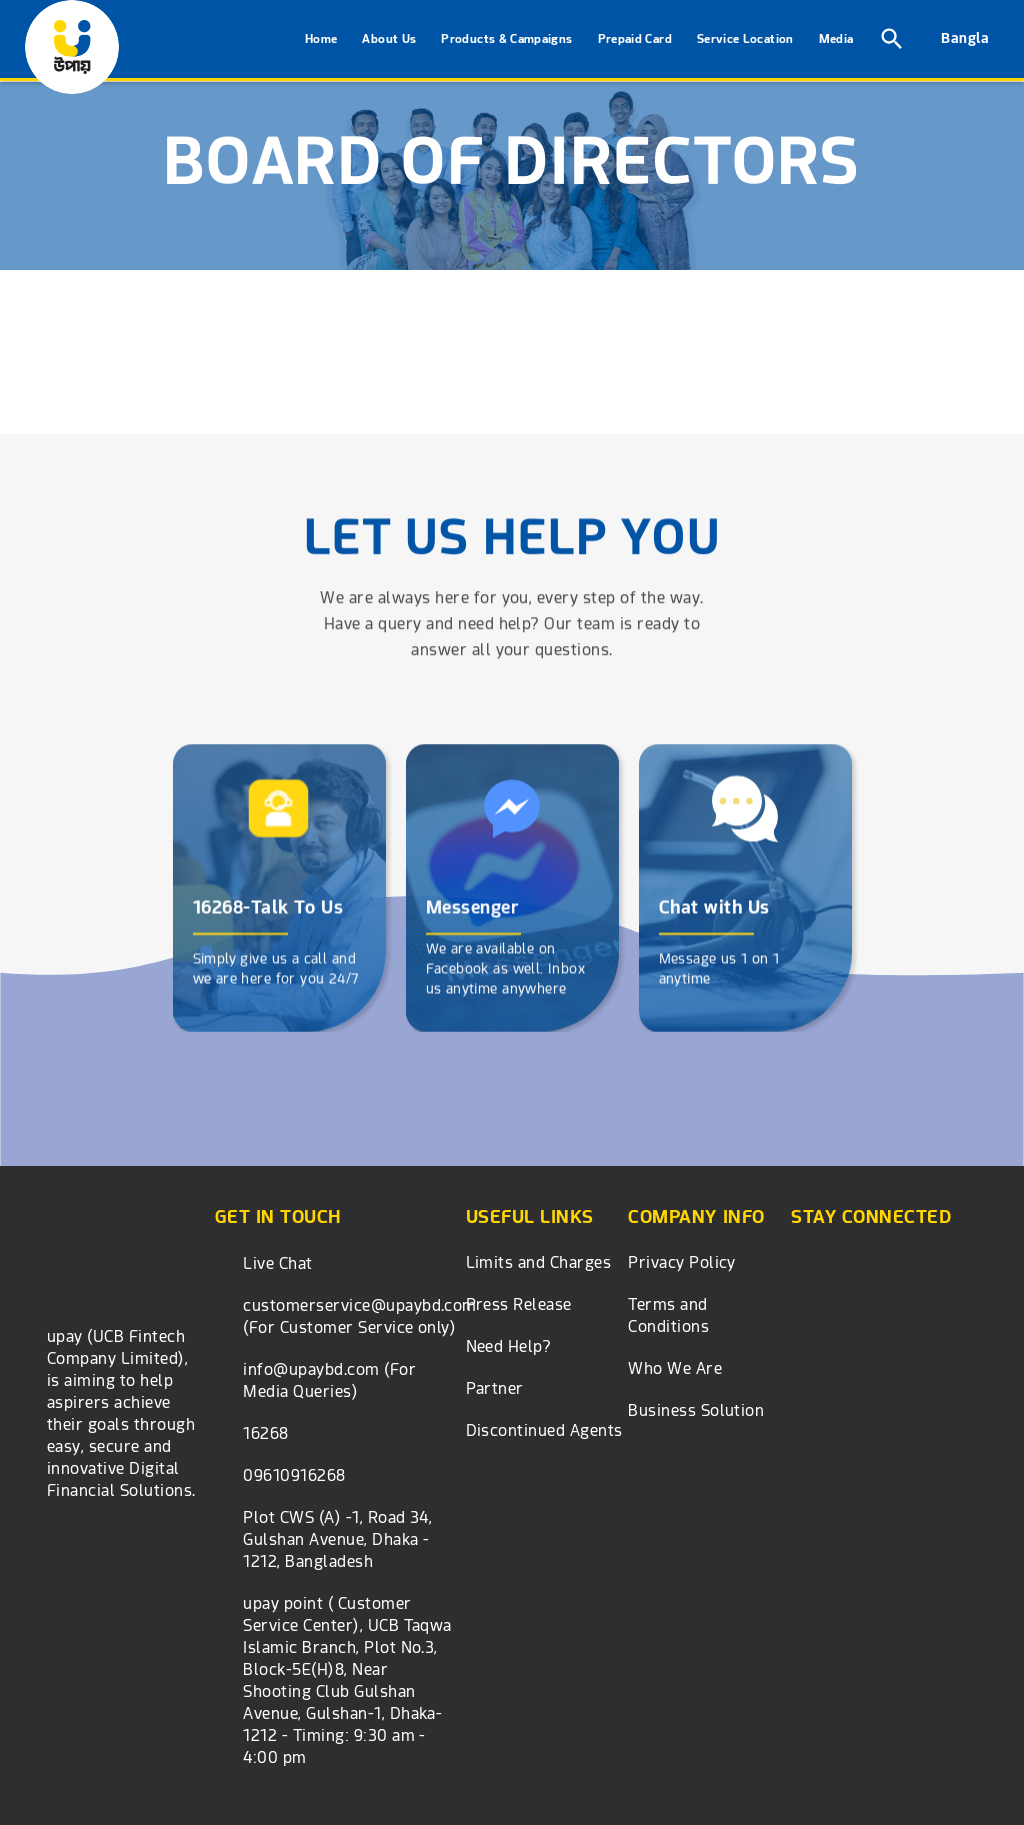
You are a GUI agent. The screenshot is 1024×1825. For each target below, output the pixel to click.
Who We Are (675, 1368)
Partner (495, 1388)
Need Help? (509, 1346)
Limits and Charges (539, 1262)
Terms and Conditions (668, 1315)
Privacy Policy (682, 1262)
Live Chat (277, 1263)
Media (836, 39)
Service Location (745, 39)
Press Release (519, 1304)
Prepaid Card (635, 39)
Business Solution (696, 1410)
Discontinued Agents (544, 1430)
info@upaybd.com (311, 1369)
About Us (389, 39)
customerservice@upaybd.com (359, 1305)
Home (321, 39)
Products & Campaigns (506, 39)
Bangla (965, 38)
